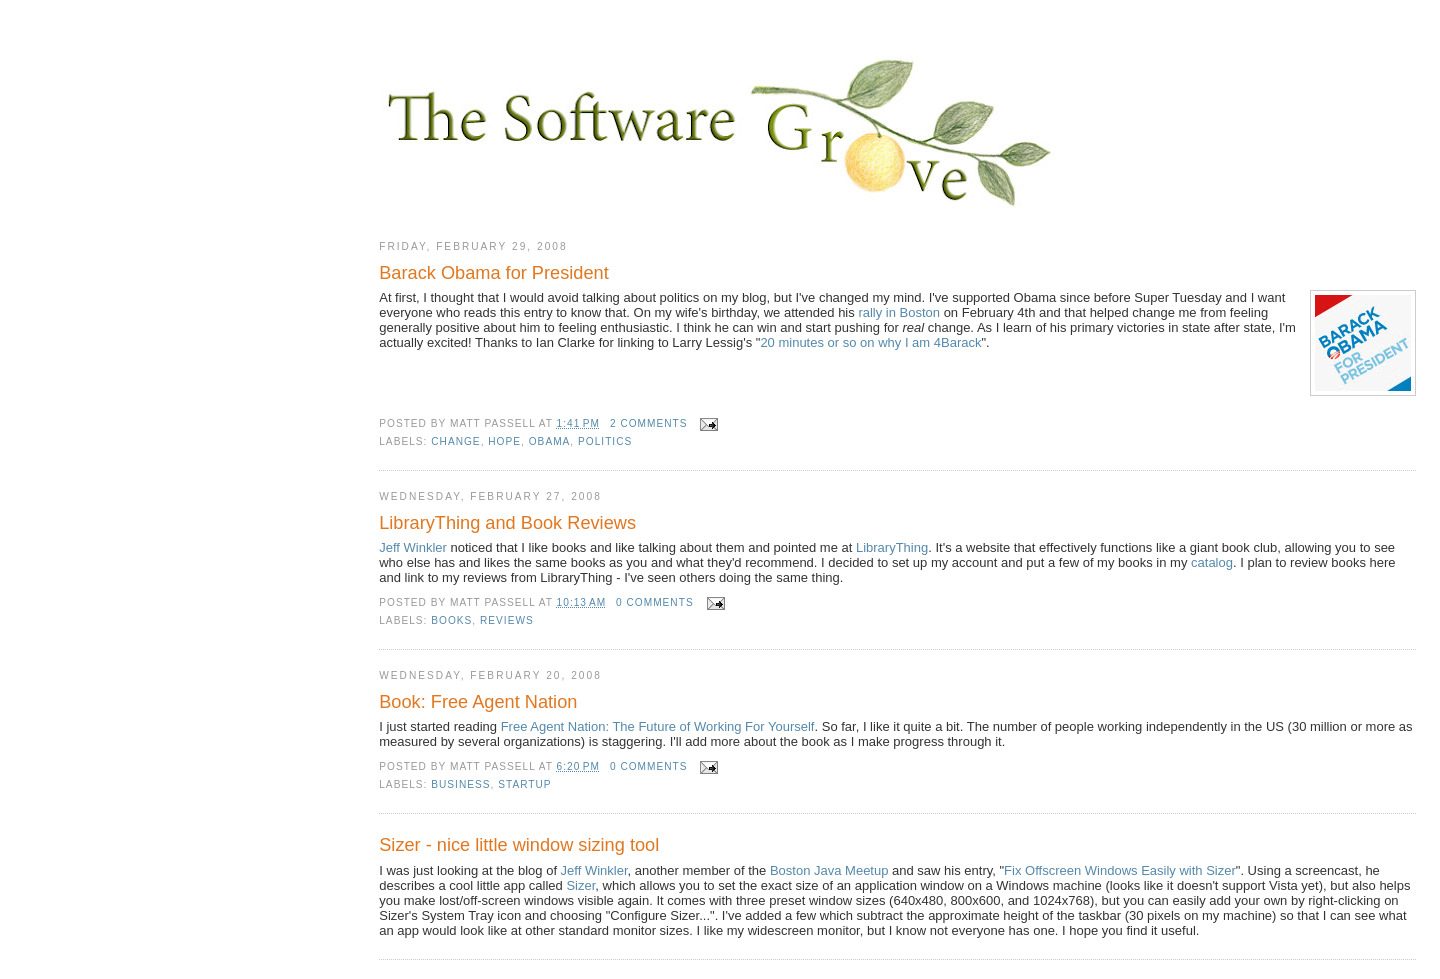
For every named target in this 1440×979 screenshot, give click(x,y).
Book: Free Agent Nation (478, 702)
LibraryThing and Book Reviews (507, 523)
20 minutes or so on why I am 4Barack (870, 342)
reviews (507, 620)
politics (605, 441)
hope (504, 441)
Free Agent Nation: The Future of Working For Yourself (658, 726)
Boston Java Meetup (829, 870)
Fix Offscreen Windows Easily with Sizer (1120, 870)
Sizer (580, 885)
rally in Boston (899, 312)
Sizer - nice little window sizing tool (519, 845)
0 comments (655, 602)
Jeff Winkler (413, 547)
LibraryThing (892, 547)
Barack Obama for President (493, 273)
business (460, 784)
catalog (1212, 562)
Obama (550, 441)
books (451, 620)
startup (524, 784)
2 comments (649, 423)
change (455, 441)
